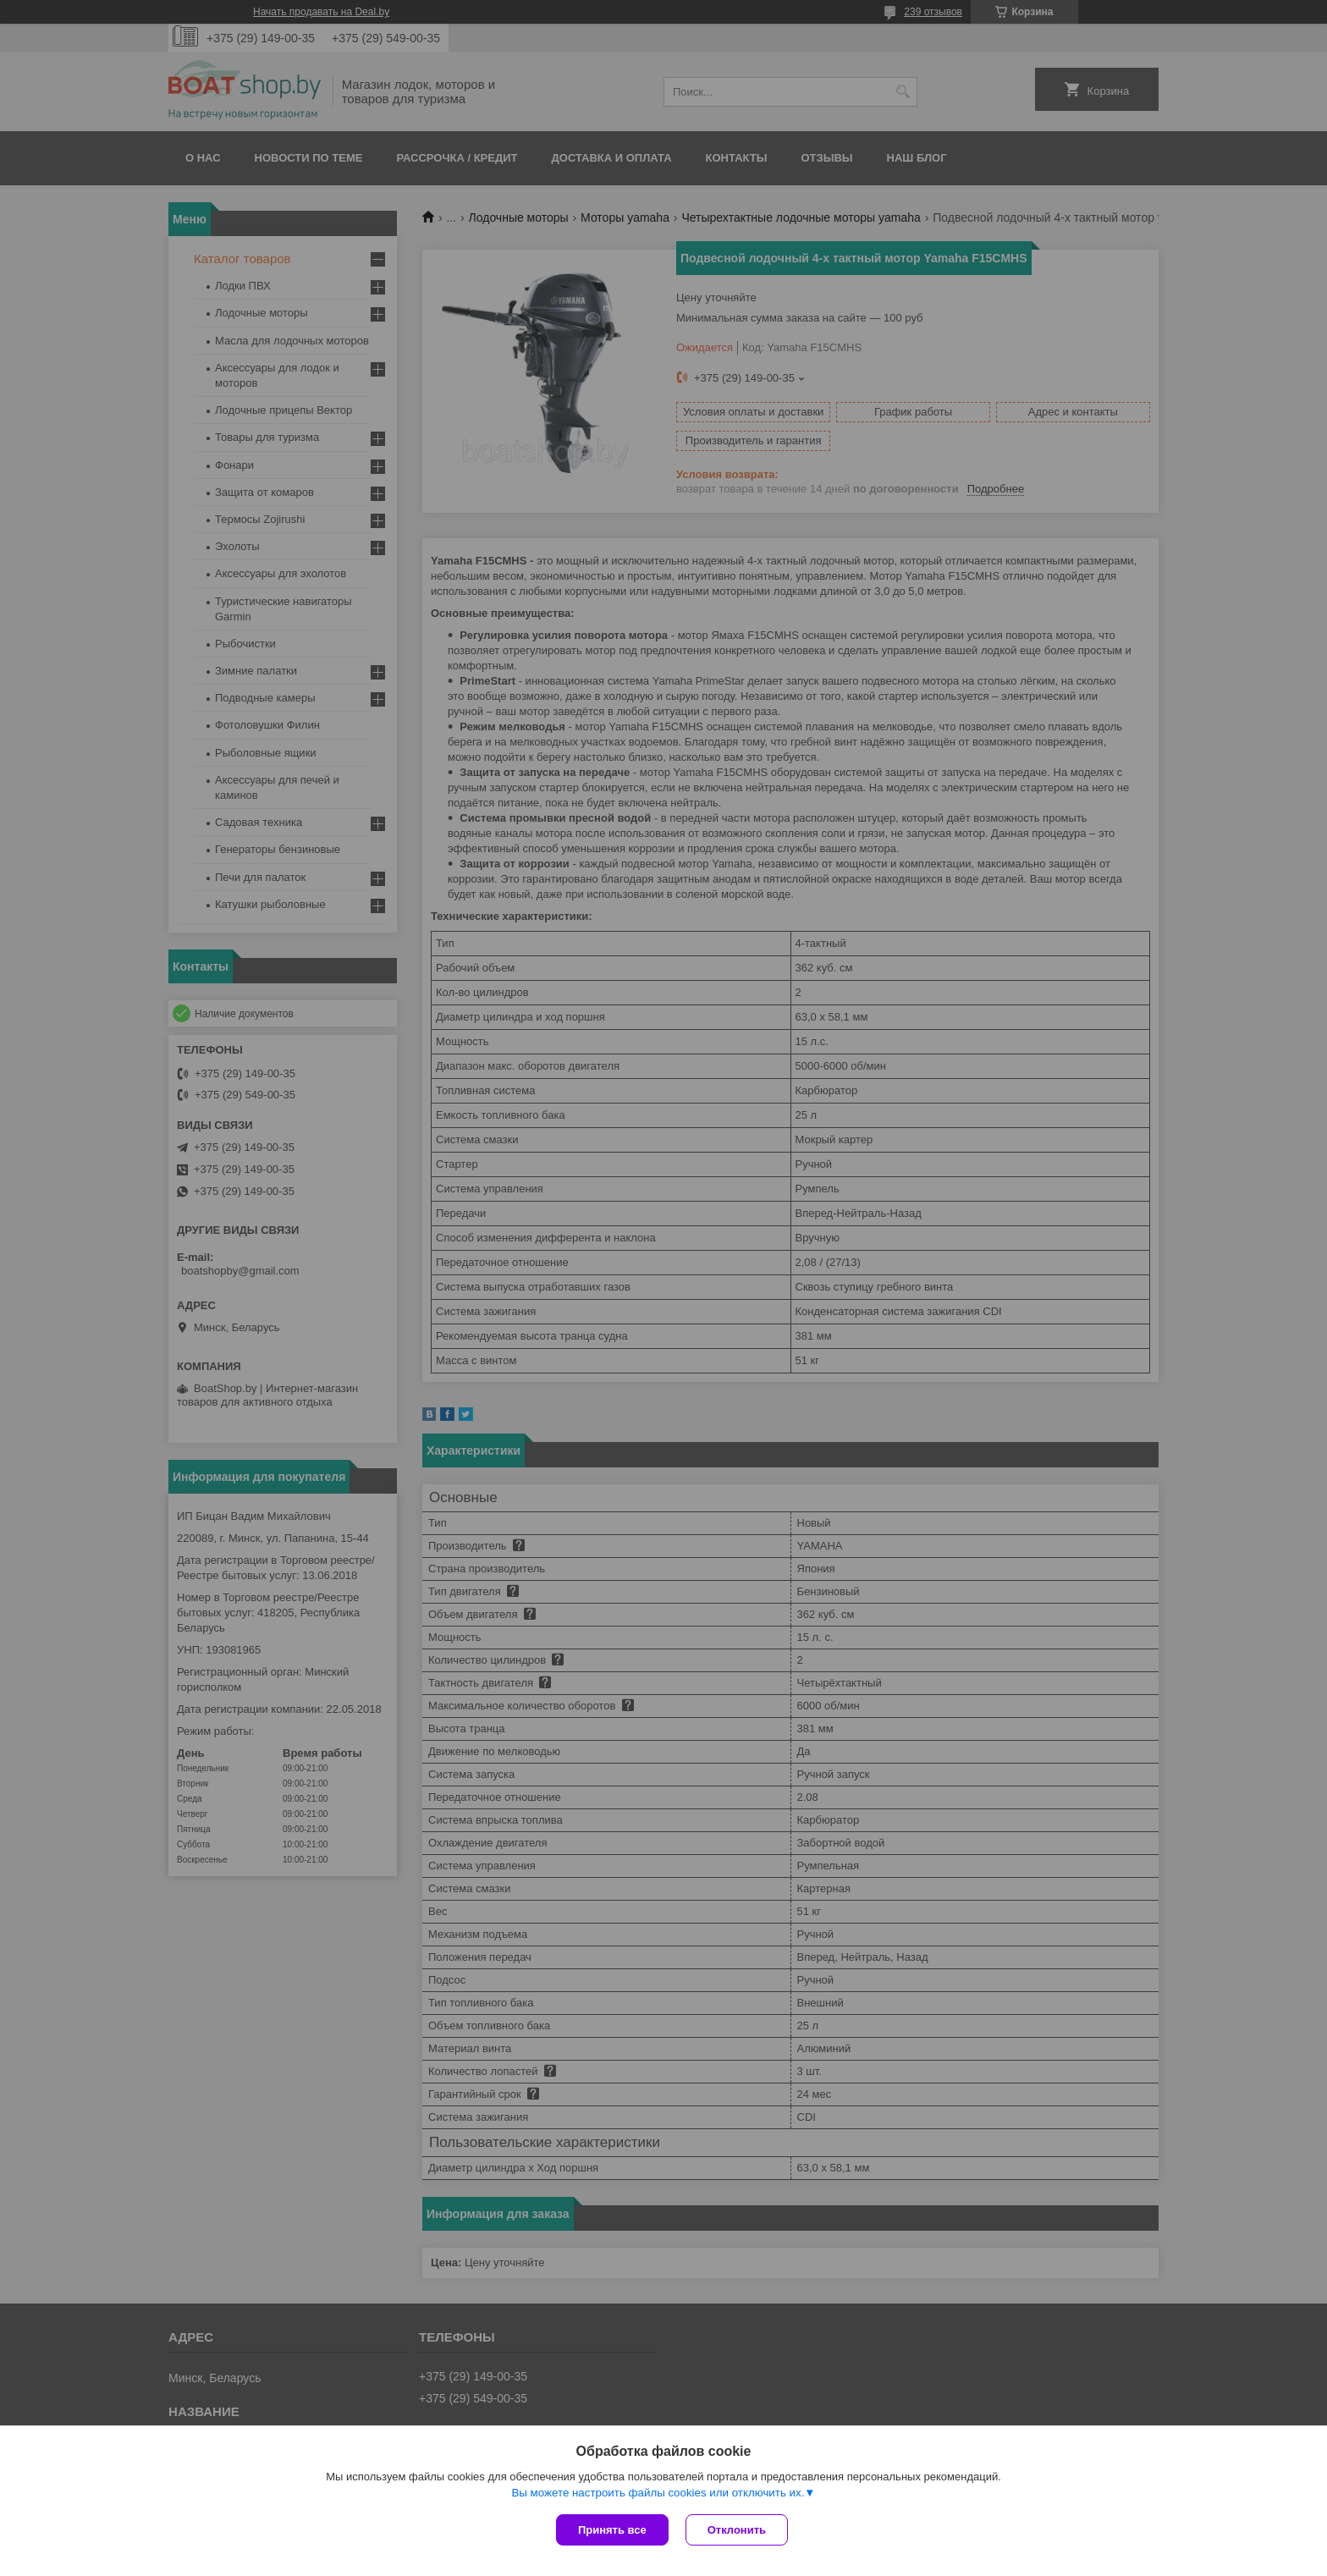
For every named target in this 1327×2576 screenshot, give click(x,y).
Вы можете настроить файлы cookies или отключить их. (657, 2492)
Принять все (612, 2530)
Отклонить (737, 2530)
